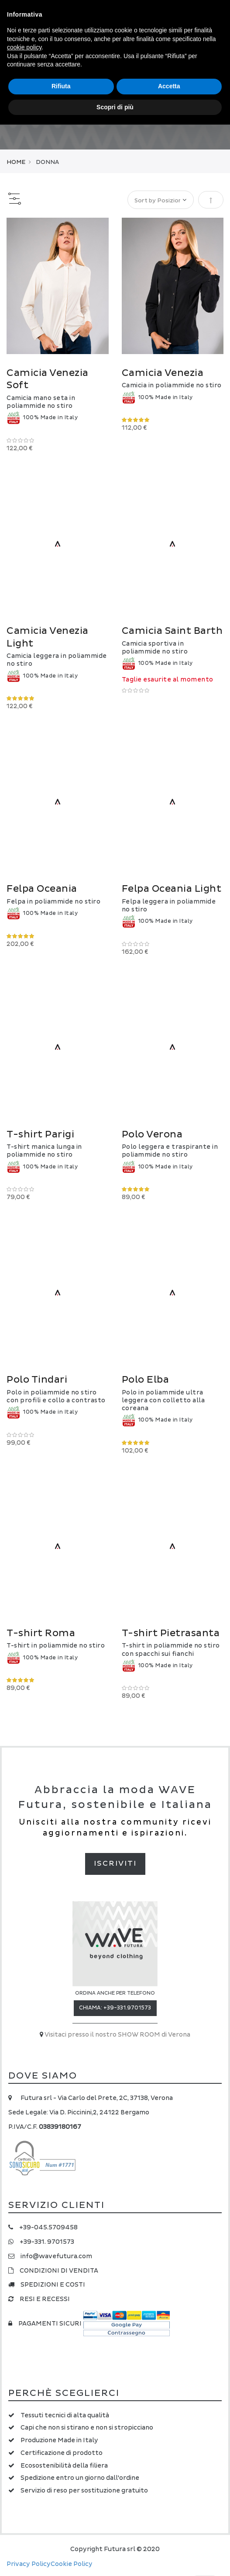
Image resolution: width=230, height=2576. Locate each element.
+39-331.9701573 (127, 2008)
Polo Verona (152, 1134)
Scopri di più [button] (115, 107)
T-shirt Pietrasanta (171, 1633)
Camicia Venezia (163, 373)
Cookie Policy (72, 2564)
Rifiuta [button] (61, 86)
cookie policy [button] (24, 47)
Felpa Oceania (42, 889)
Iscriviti (115, 1863)
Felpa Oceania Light (172, 889)
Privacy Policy (29, 2564)
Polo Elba (145, 1380)
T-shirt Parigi (40, 1134)
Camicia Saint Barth (172, 631)
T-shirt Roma (41, 1633)
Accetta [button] (169, 86)
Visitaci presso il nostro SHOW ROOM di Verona (117, 2034)
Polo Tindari (37, 1380)
